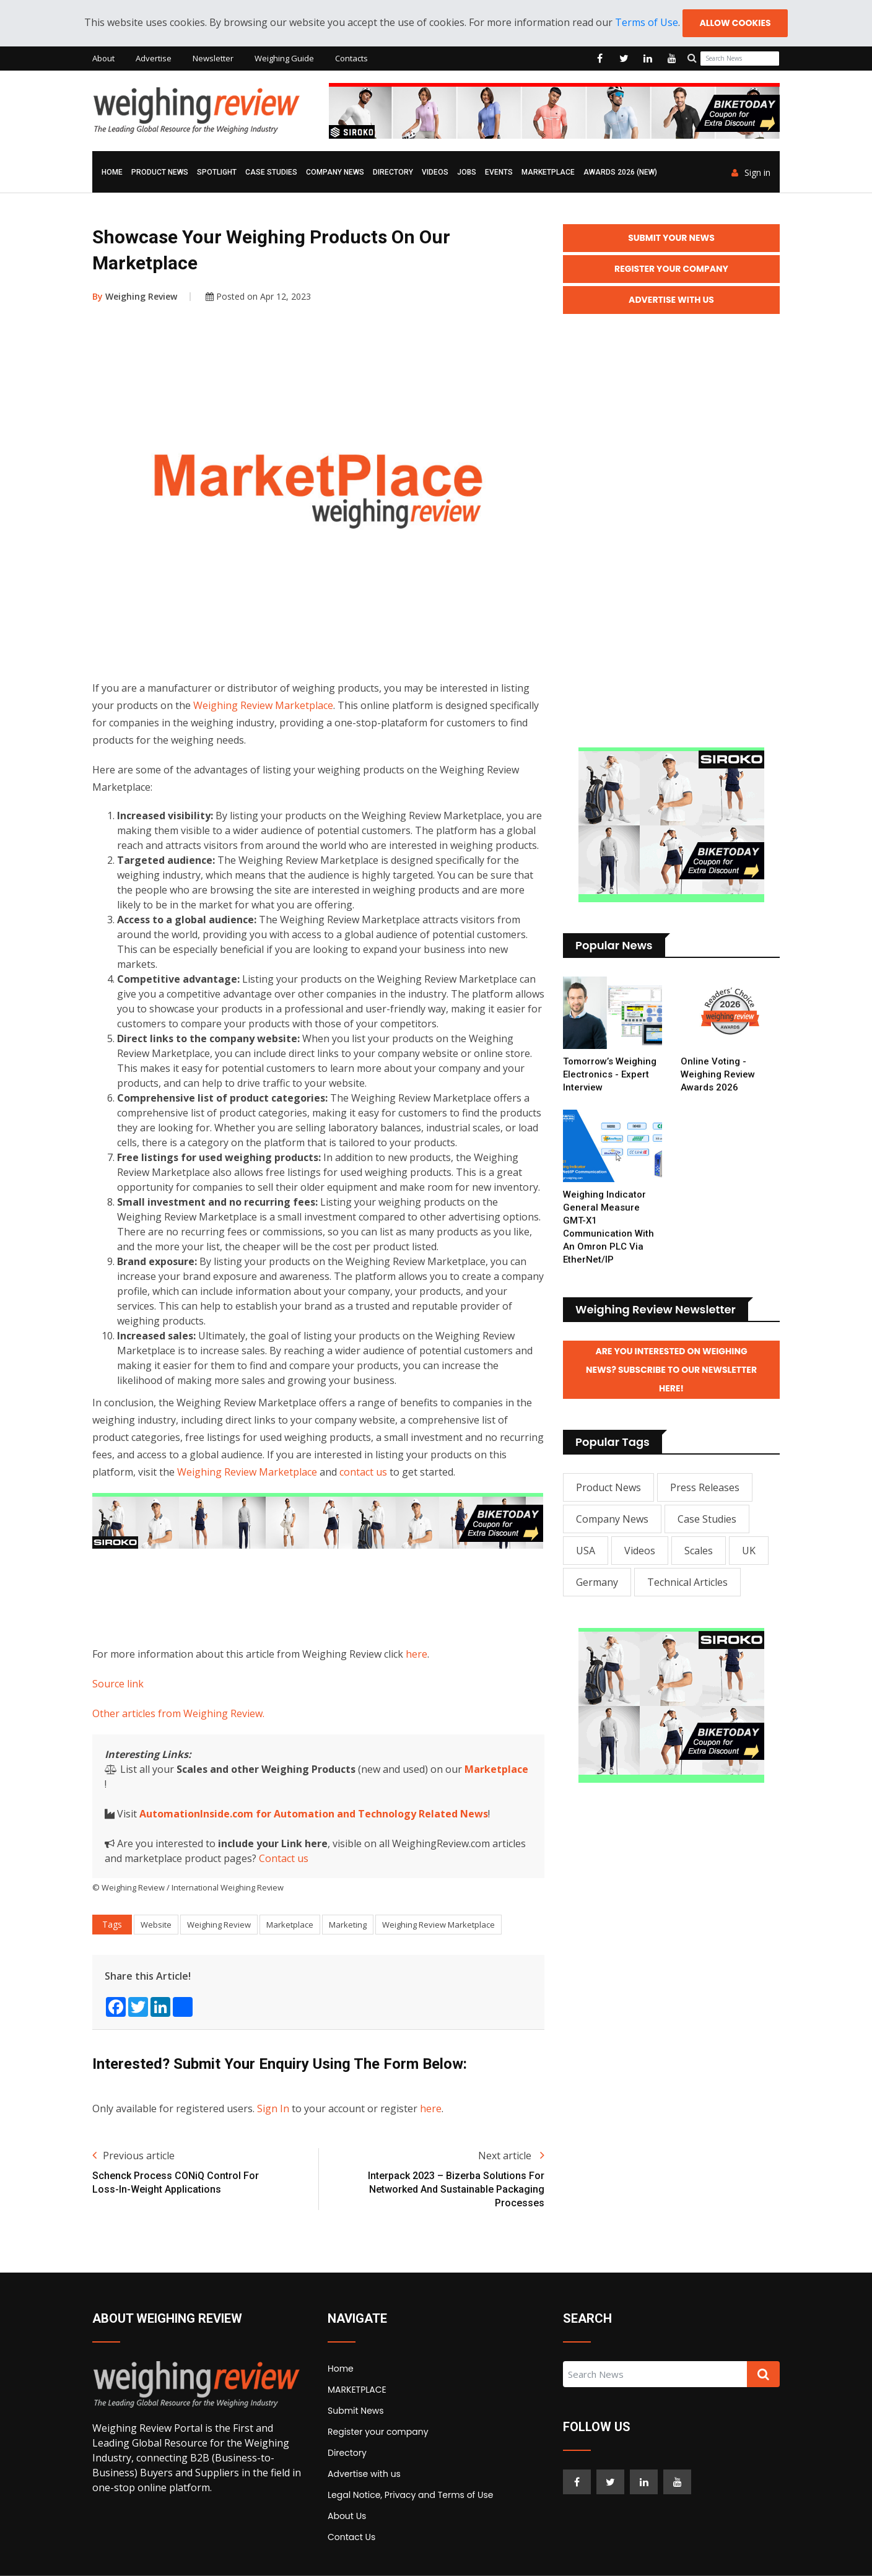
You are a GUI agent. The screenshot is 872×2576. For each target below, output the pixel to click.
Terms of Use (646, 22)
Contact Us (351, 2537)
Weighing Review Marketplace (263, 705)
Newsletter (213, 58)
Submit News (356, 2410)
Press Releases (704, 1487)
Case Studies (271, 172)
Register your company (378, 2432)
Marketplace (496, 1769)
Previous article (133, 2155)
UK (749, 1550)
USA (585, 1550)
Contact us (283, 1858)
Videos (435, 172)
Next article (511, 2155)
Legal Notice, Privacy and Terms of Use (410, 2495)
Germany (597, 1582)
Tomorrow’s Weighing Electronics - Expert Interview (609, 1074)
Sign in (750, 172)
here (416, 1654)
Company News (335, 172)
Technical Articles (687, 1582)
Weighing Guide (284, 58)
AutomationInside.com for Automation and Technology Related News (313, 1814)
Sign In (273, 2108)
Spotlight (217, 172)
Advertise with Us (671, 300)
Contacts (351, 58)
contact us (363, 1472)
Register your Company (671, 269)
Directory (393, 172)
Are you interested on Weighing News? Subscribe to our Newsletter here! (671, 1370)
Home (112, 172)
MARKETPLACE (548, 172)
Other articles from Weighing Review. (178, 1713)
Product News (159, 172)
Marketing (348, 1924)
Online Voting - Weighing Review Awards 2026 (718, 1074)
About (103, 58)
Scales (698, 1550)
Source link (118, 1683)
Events (499, 172)
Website (156, 1924)
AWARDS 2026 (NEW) (620, 172)
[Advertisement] (317, 1595)
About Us (347, 2516)
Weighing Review (134, 296)
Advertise (154, 58)
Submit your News (671, 238)
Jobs (466, 172)
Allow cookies (734, 23)
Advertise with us (364, 2474)
